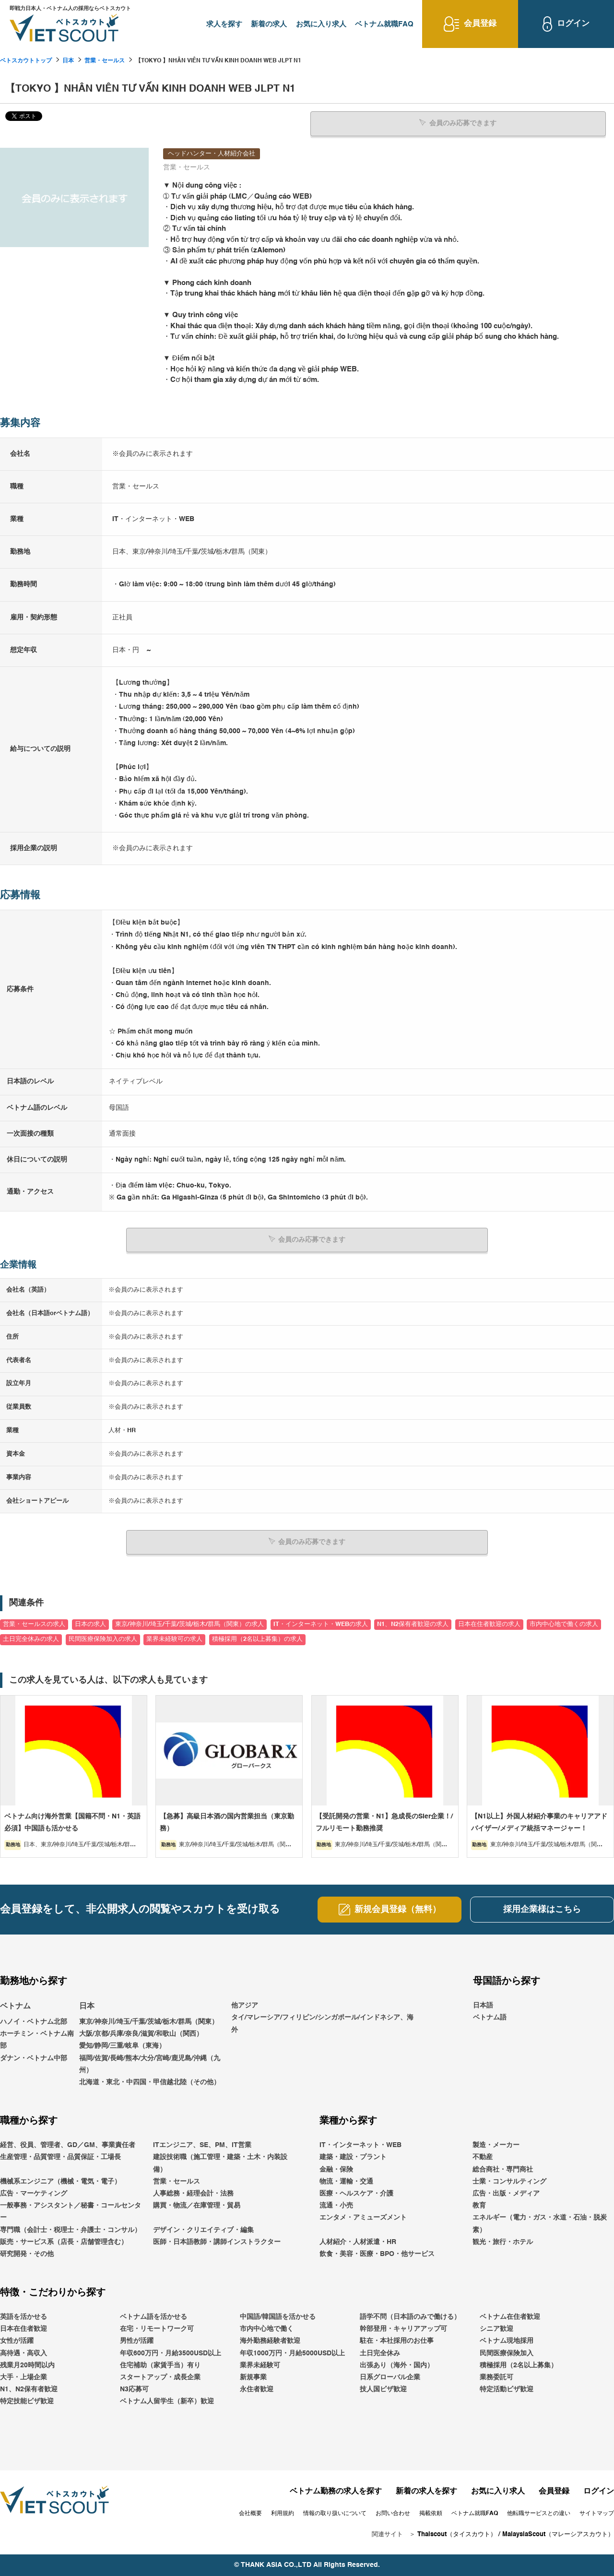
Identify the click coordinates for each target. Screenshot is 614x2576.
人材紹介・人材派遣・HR (357, 2241)
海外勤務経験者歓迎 (270, 2341)
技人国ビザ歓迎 (383, 2389)
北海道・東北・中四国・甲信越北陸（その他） (149, 2081)
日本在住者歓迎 (23, 2329)
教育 (479, 2205)
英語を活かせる (23, 2316)
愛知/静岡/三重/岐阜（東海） (122, 2045)
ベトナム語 (490, 2017)
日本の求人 (90, 1624)
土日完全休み (380, 2353)
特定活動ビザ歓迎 (506, 2389)
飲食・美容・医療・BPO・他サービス (377, 2253)
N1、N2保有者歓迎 (29, 2389)
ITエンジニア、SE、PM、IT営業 (202, 2145)
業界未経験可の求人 (174, 1639)
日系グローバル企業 (390, 2377)
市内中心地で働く (267, 2329)
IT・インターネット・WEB (360, 2145)
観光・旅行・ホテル (502, 2241)
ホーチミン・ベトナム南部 (37, 2039)
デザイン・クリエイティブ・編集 (203, 2229)
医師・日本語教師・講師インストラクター (217, 2241)
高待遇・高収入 (23, 2353)
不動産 (482, 2157)
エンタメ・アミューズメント (363, 2217)
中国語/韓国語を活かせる (278, 2316)
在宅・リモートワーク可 (157, 2329)
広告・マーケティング (33, 2193)
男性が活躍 (137, 2341)
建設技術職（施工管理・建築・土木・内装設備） (220, 2163)
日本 (68, 61)
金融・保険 (336, 2169)
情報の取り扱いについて (334, 2514)
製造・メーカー (496, 2145)
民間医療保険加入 (506, 2353)
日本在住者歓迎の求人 (489, 1624)
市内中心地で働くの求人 (564, 1624)
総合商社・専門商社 (502, 2169)
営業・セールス (104, 61)
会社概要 (250, 2514)
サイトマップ (596, 2514)
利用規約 (282, 2514)
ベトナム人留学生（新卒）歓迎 (167, 2401)
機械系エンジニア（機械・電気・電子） (60, 2181)
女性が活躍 (17, 2341)
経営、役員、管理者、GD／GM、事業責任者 (67, 2145)
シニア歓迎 (496, 2329)
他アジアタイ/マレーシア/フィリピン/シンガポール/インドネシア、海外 (322, 2017)
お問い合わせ (393, 2514)
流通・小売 (336, 2205)
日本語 (483, 2005)
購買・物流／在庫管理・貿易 (196, 2205)
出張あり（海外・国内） (397, 2365)
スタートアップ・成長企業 (160, 2377)
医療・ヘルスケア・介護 (356, 2193)
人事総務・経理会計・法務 (193, 2193)
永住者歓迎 (256, 2389)
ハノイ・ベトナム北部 (33, 2021)
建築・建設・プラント (353, 2157)
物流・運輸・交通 (346, 2181)
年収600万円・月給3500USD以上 (170, 2353)
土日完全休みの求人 (31, 1639)
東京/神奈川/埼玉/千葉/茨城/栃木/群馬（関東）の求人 (189, 1624)
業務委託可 (496, 2377)
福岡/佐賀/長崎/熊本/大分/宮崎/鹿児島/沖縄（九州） (149, 2063)
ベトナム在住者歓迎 (510, 2316)
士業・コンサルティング (509, 2181)
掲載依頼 (430, 2514)
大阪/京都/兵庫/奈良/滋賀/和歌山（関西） (141, 2033)
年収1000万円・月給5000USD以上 (292, 2353)
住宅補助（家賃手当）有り (160, 2365)
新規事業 (253, 2377)
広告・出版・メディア (506, 2193)
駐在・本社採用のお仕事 (397, 2341)
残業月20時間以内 (27, 2365)
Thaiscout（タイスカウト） (456, 2534)
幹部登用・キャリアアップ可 (403, 2329)
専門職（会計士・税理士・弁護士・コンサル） (70, 2229)
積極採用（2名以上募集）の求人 (257, 1639)
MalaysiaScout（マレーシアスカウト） (558, 2534)
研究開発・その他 (27, 2253)
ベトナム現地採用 (506, 2341)
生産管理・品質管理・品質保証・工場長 (60, 2157)
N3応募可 (134, 2389)
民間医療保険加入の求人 (103, 1639)
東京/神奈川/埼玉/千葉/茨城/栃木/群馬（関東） (148, 2021)
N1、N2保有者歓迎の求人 (413, 1624)
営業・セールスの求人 (34, 1624)
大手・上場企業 (23, 2377)
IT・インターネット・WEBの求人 (320, 1624)
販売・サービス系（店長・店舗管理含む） (64, 2241)
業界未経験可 (260, 2365)
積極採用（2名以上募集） (518, 2365)
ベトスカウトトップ (26, 61)
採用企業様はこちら (542, 1909)
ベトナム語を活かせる (153, 2316)
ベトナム (15, 2006)
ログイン (598, 2491)
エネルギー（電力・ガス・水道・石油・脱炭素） (539, 2223)
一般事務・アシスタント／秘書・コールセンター (70, 2211)
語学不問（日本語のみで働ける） (410, 2316)
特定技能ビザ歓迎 (27, 2401)
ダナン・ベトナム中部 (33, 2057)
